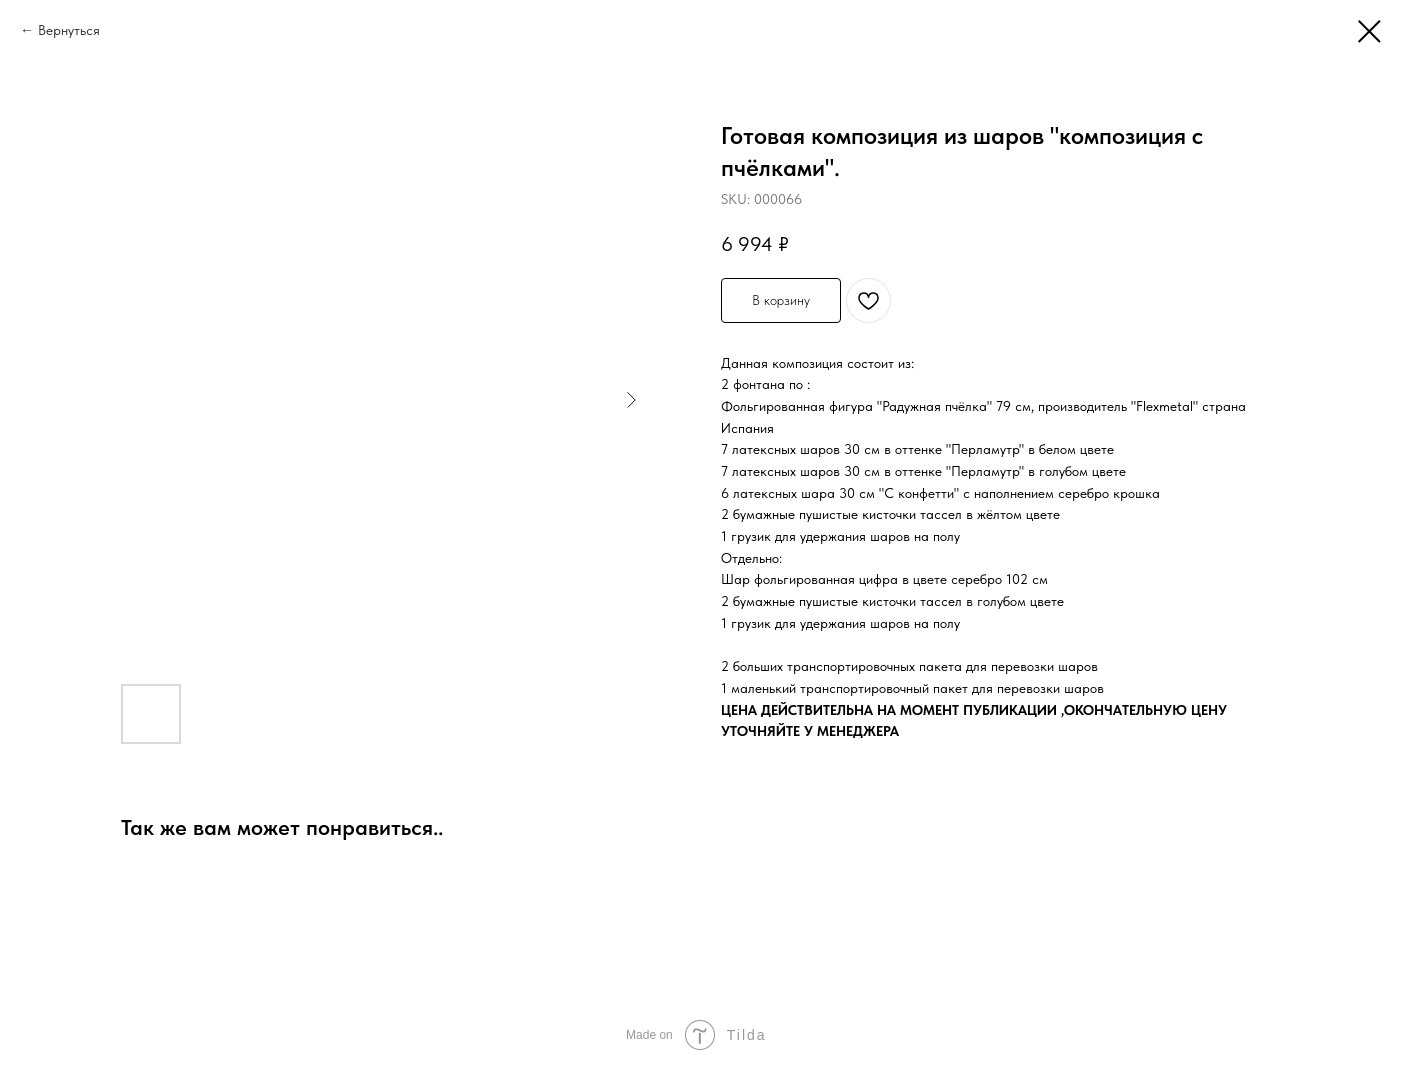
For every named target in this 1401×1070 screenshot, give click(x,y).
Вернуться (69, 30)
